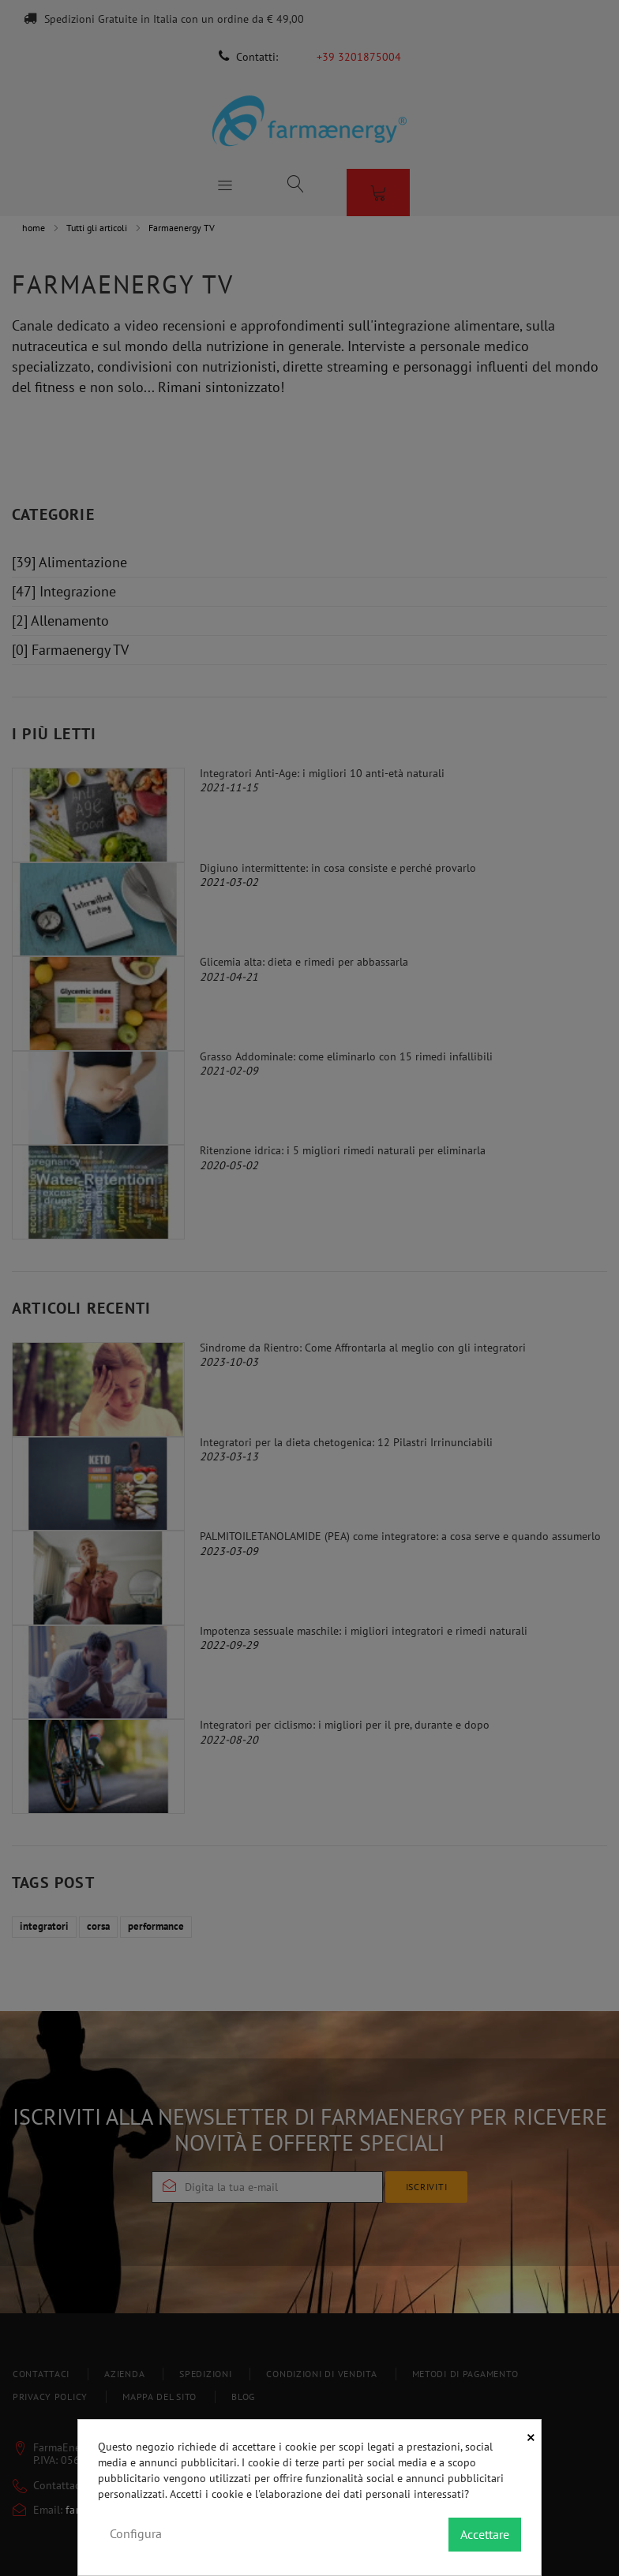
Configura (136, 2533)
